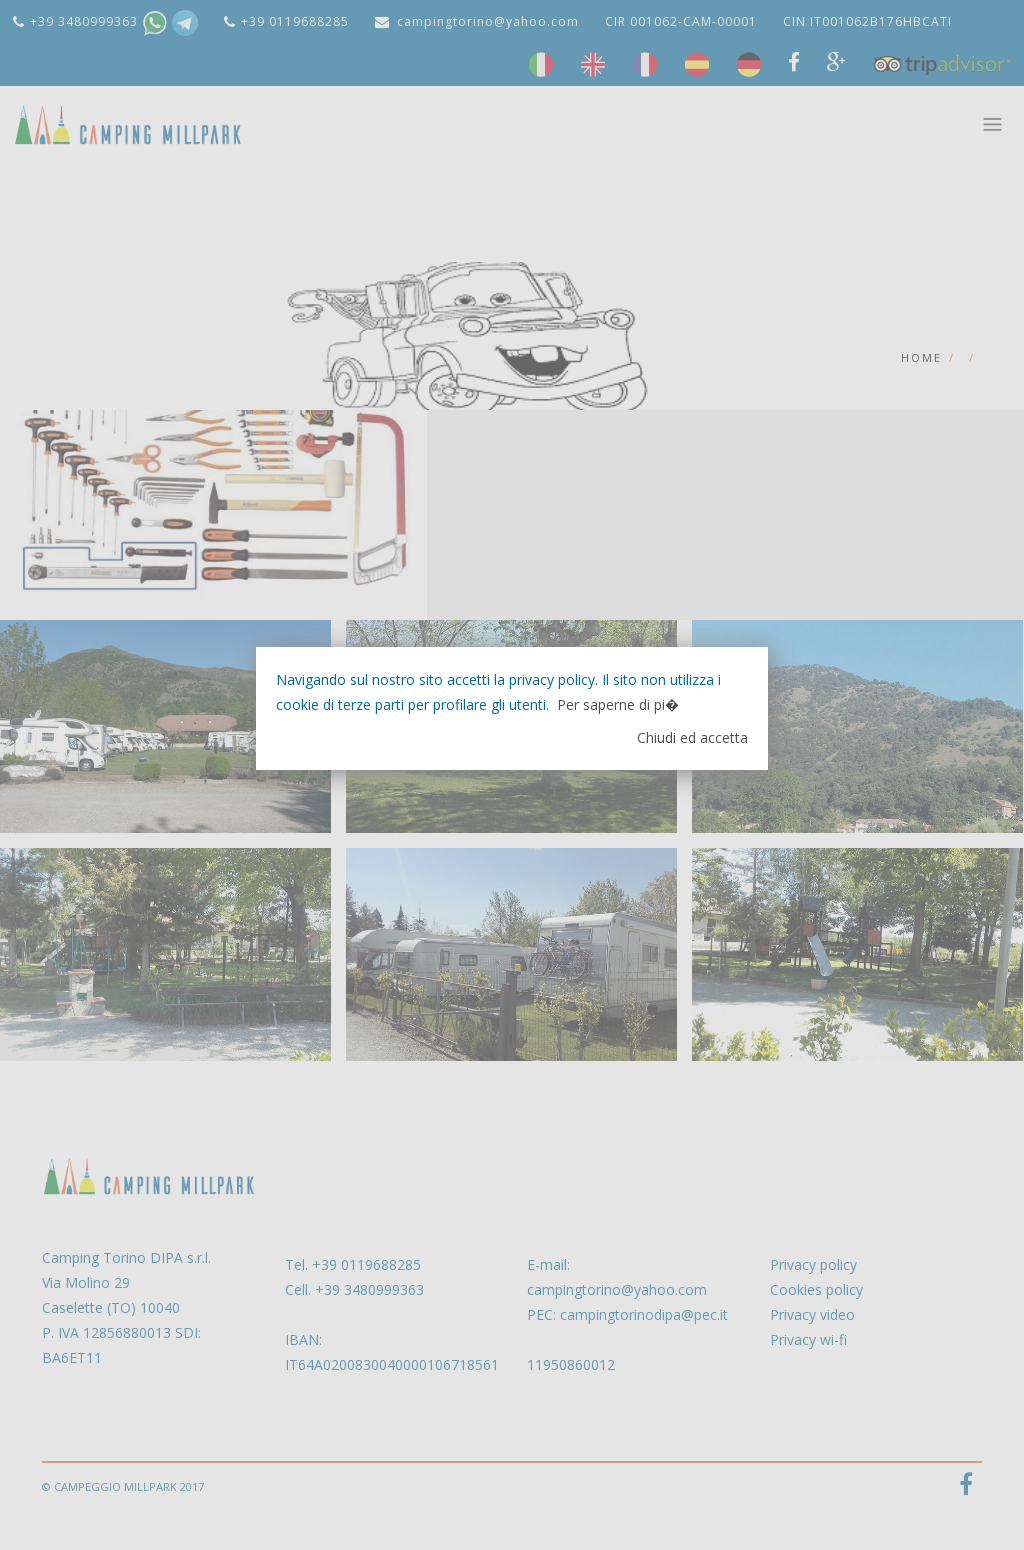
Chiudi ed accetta (692, 737)
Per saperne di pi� (618, 704)
